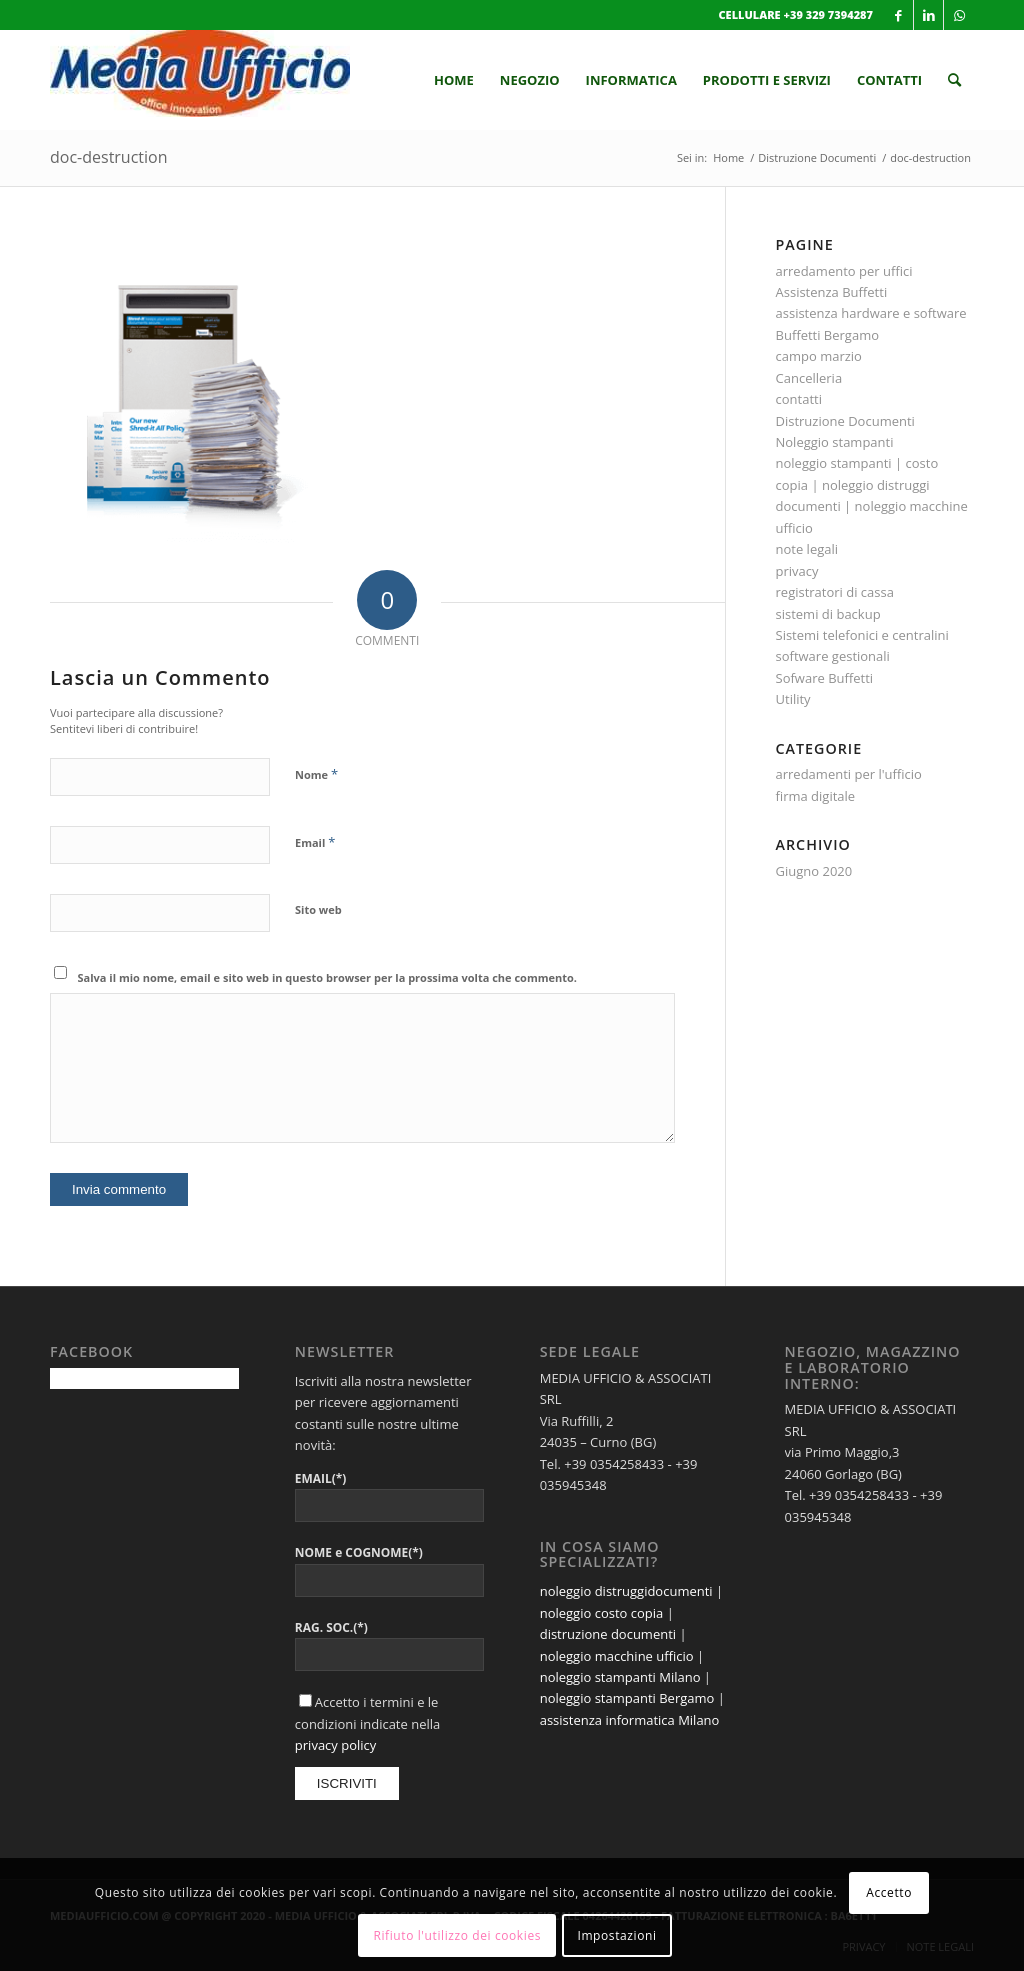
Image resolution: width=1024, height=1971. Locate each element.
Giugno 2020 (814, 871)
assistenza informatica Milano (630, 1720)
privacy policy (335, 1745)
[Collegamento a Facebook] (898, 15)
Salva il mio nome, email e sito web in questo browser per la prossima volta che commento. (327, 977)
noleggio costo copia (602, 1613)
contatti (799, 399)
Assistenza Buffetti (832, 292)
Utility (793, 699)
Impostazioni (616, 1935)
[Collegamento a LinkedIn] (928, 15)
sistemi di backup (828, 614)
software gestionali (833, 656)
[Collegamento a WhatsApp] (959, 15)
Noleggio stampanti (835, 442)
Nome (316, 774)
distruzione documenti (608, 1634)
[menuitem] (454, 80)
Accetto (889, 1892)
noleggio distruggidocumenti (626, 1591)
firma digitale (816, 796)
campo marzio (819, 356)
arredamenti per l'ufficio (849, 774)
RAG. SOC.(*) (331, 1627)
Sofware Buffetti (825, 678)
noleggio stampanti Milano (620, 1677)
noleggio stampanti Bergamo (627, 1698)
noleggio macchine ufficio (617, 1656)
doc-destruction (109, 157)
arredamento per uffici (844, 271)
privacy (797, 571)
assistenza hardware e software (871, 313)
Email (315, 842)
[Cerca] (954, 80)
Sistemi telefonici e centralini (862, 635)
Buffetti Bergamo (828, 335)
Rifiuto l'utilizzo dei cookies (457, 1935)
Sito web (318, 909)
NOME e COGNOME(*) (359, 1552)
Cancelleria (809, 378)
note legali (807, 549)
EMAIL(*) (321, 1478)
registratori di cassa (835, 592)
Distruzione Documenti (845, 421)
